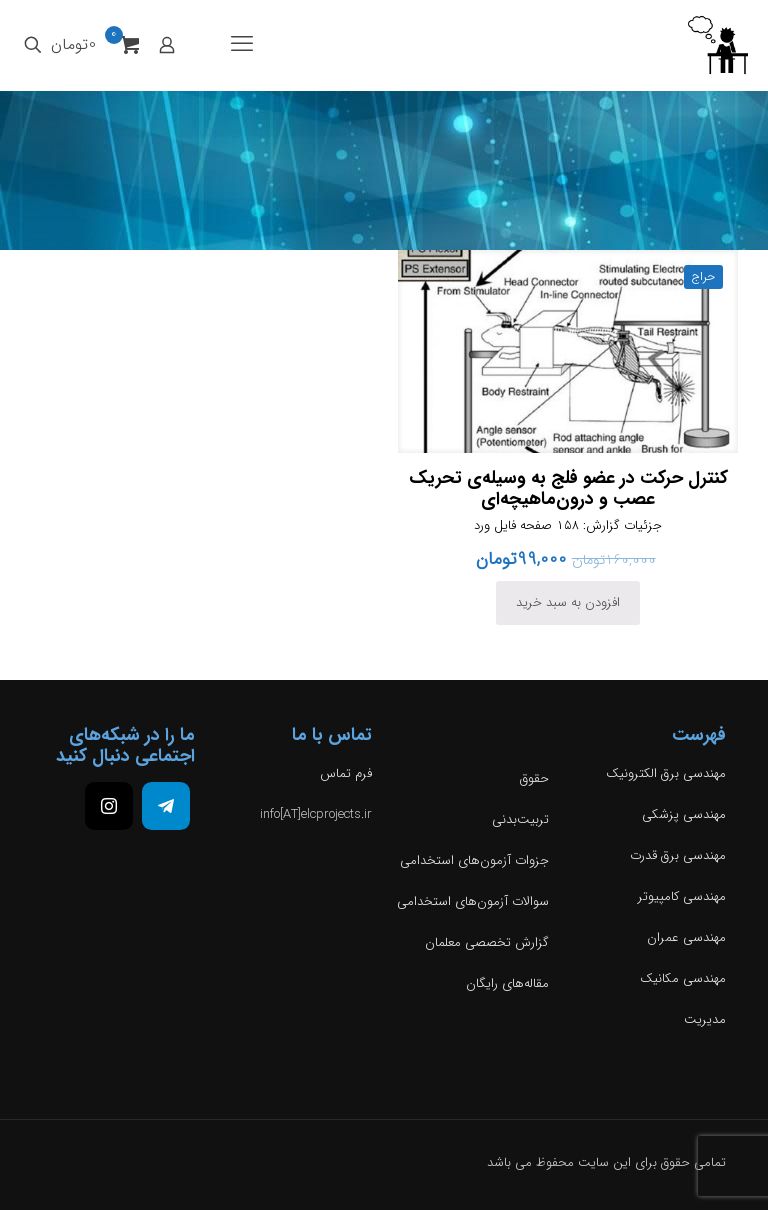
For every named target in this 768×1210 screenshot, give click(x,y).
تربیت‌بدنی (520, 819)
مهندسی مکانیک (683, 978)
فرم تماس (346, 773)
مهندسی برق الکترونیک (666, 773)
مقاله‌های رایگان (507, 983)
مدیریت (705, 1019)
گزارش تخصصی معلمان (487, 942)
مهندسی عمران (686, 937)
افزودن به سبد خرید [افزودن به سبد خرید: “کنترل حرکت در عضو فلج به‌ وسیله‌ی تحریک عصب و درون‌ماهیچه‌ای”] (568, 602)
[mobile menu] (242, 45)
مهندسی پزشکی (684, 814)
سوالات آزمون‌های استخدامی (473, 901)
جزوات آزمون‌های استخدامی (474, 860)
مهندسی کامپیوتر (682, 896)
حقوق (534, 778)
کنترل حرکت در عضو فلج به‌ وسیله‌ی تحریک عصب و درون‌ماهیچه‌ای (568, 488)
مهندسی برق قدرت (678, 855)
